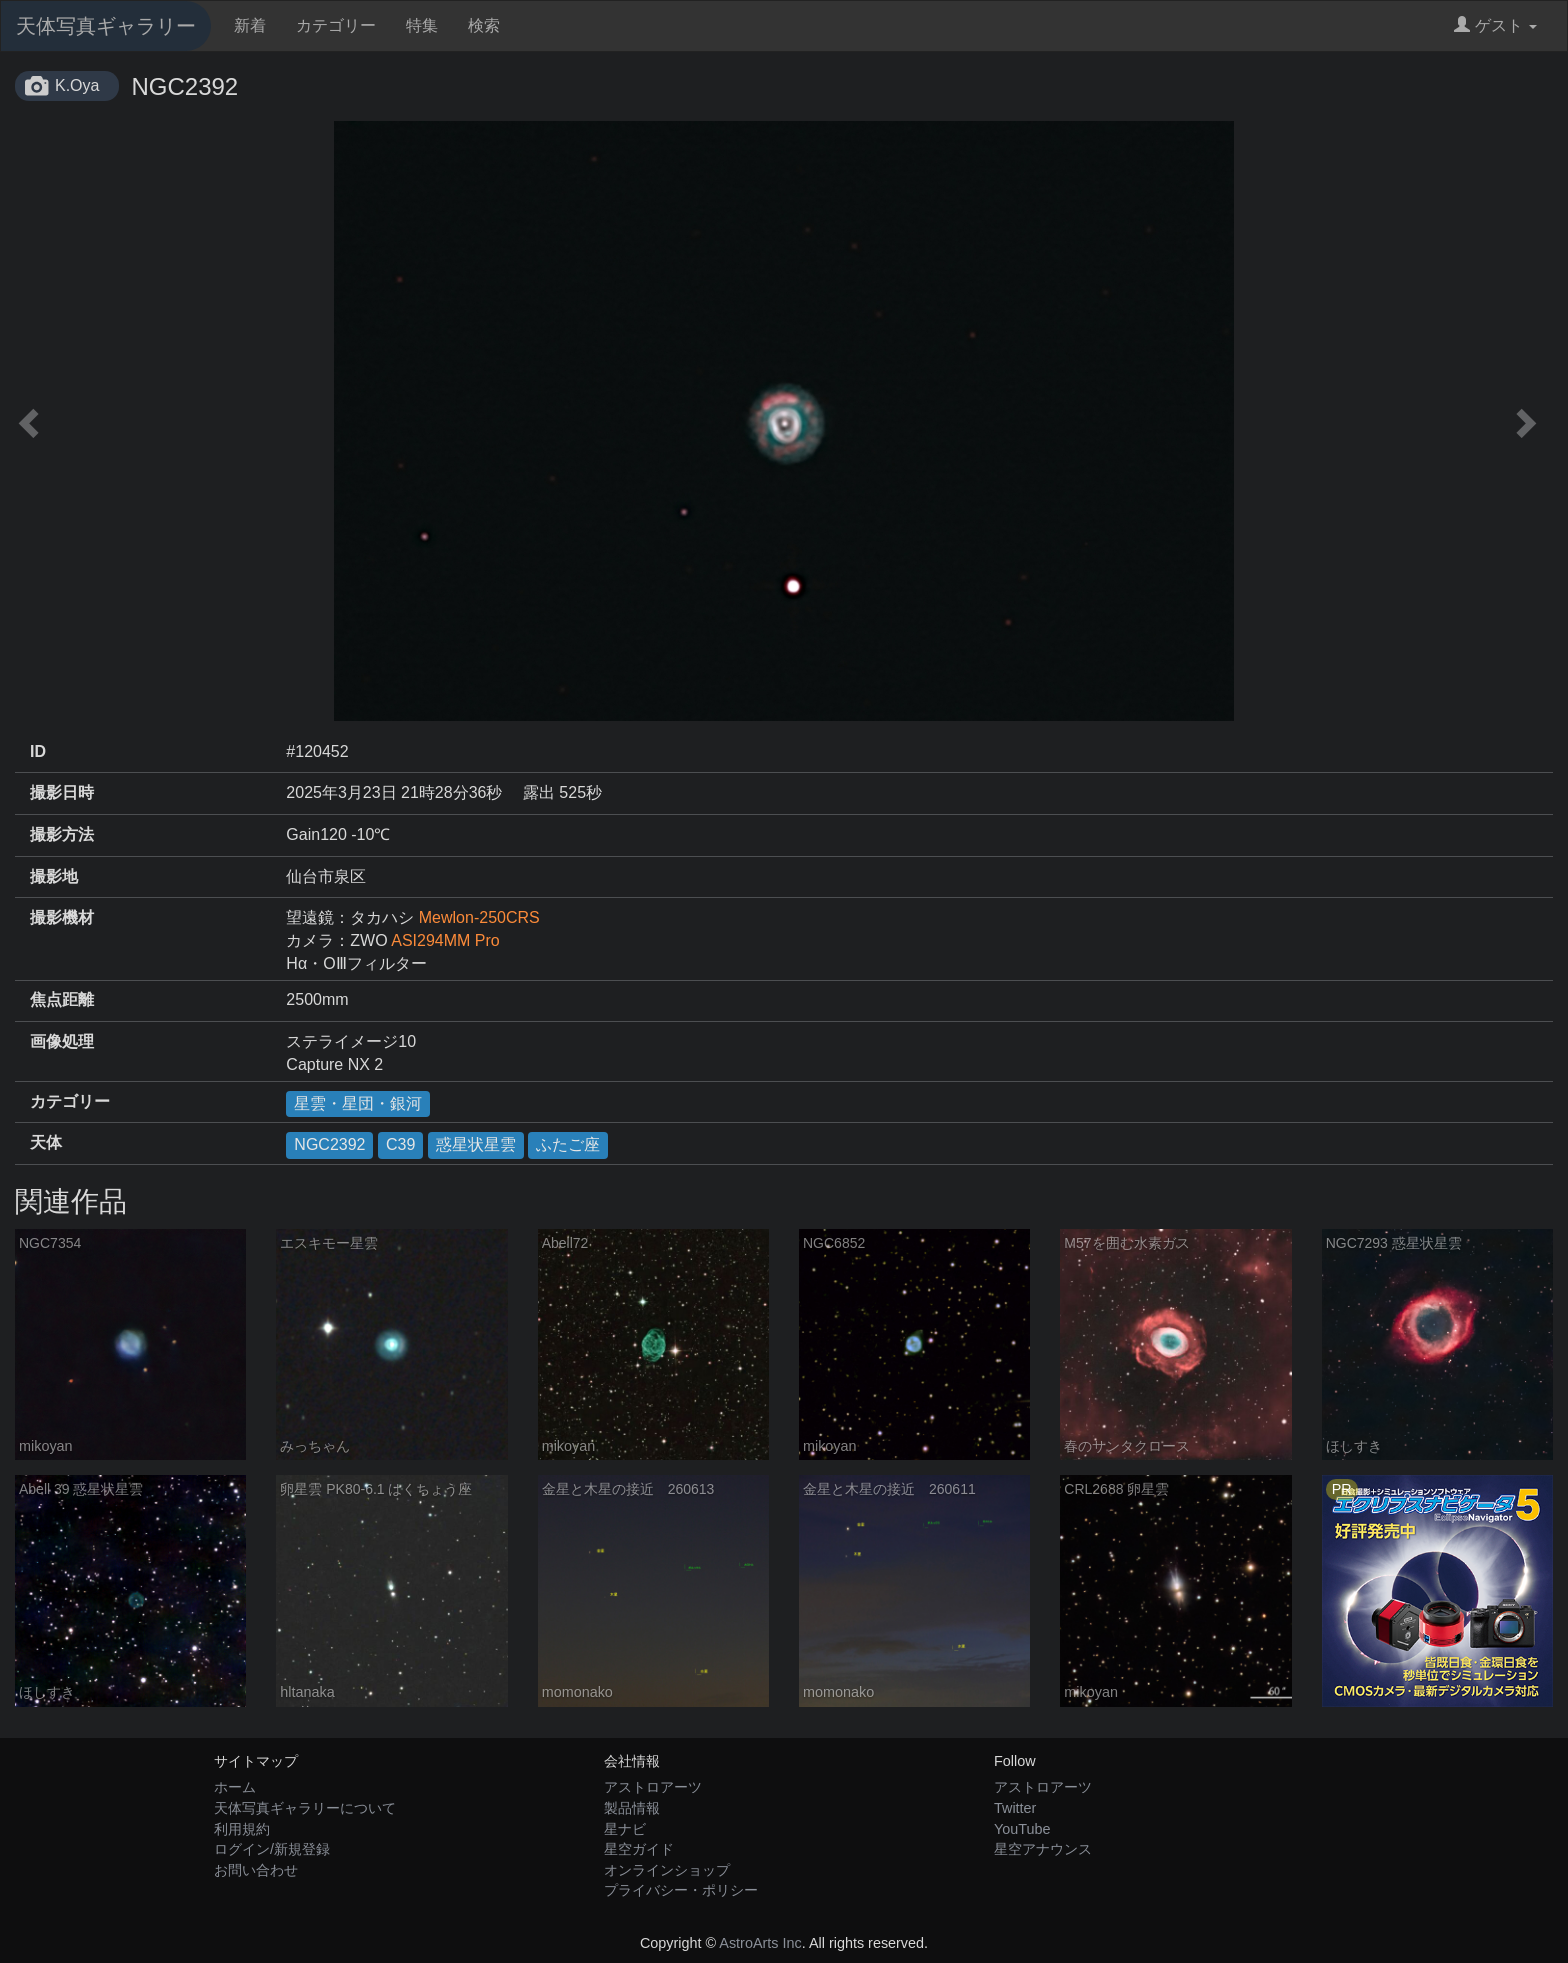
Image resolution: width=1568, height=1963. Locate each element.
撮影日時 (62, 792)
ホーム (235, 1787)
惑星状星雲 (476, 1144)
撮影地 (54, 876)
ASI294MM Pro (445, 940)
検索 (484, 25)
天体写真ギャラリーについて (305, 1808)
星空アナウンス (1043, 1849)
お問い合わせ (256, 1870)
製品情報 (632, 1808)
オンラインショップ (667, 1870)
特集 (422, 25)
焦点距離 (62, 999)
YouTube (1022, 1829)
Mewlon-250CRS (479, 917)
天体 (46, 1142)
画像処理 (62, 1041)
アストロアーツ (653, 1787)
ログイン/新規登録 (272, 1849)
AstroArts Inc (760, 1943)
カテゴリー (336, 25)
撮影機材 (62, 917)
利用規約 (242, 1829)
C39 (400, 1144)
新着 (250, 25)
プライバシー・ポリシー (681, 1890)
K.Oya (77, 85)
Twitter (1015, 1808)
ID (38, 751)
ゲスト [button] (1495, 25)
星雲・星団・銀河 (358, 1103)
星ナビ (625, 1829)
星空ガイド (639, 1849)
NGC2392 (329, 1144)
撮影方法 (62, 834)
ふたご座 (568, 1144)
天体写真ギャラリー (106, 26)
